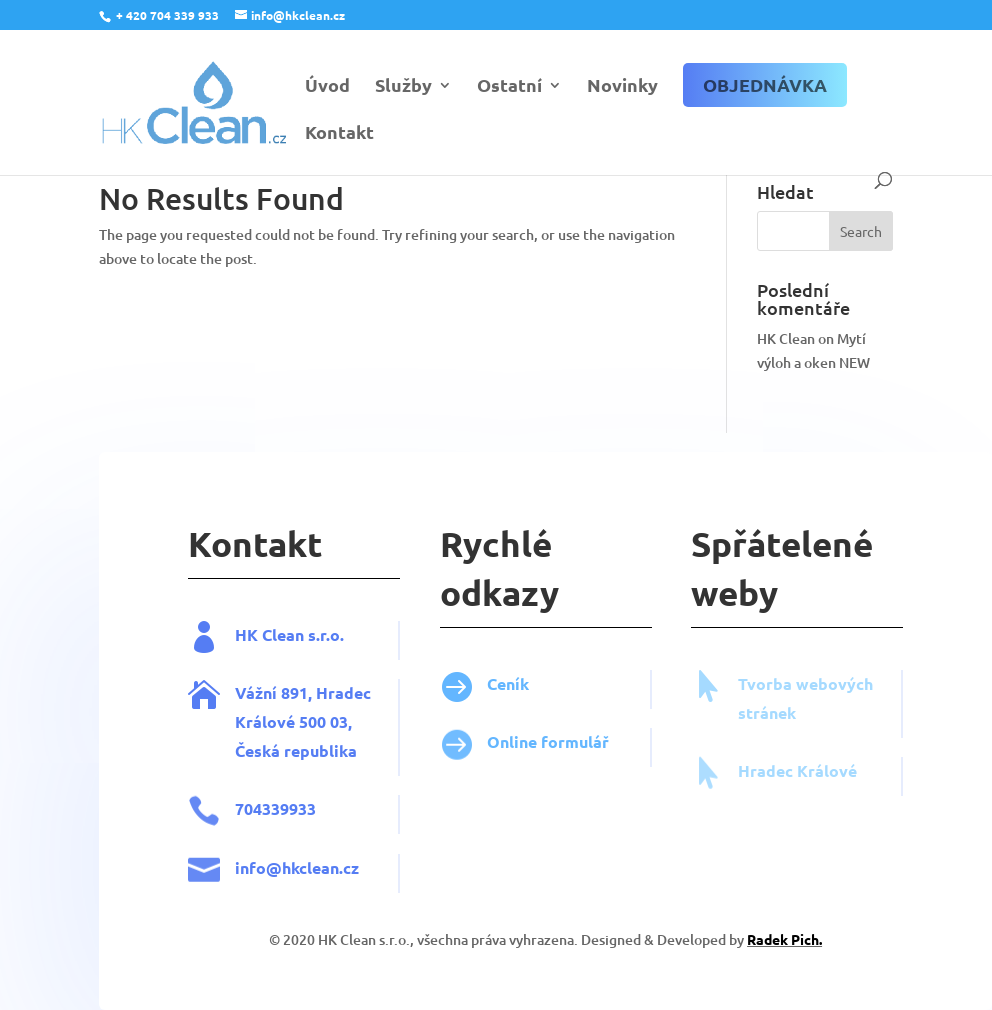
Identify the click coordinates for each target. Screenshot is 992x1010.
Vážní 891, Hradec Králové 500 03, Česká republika (328, 721)
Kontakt (339, 134)
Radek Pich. (809, 939)
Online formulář (573, 741)
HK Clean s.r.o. (314, 634)
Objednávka (765, 84)
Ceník (533, 683)
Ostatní (509, 87)
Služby (403, 87)
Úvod (327, 87)
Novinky (622, 87)
